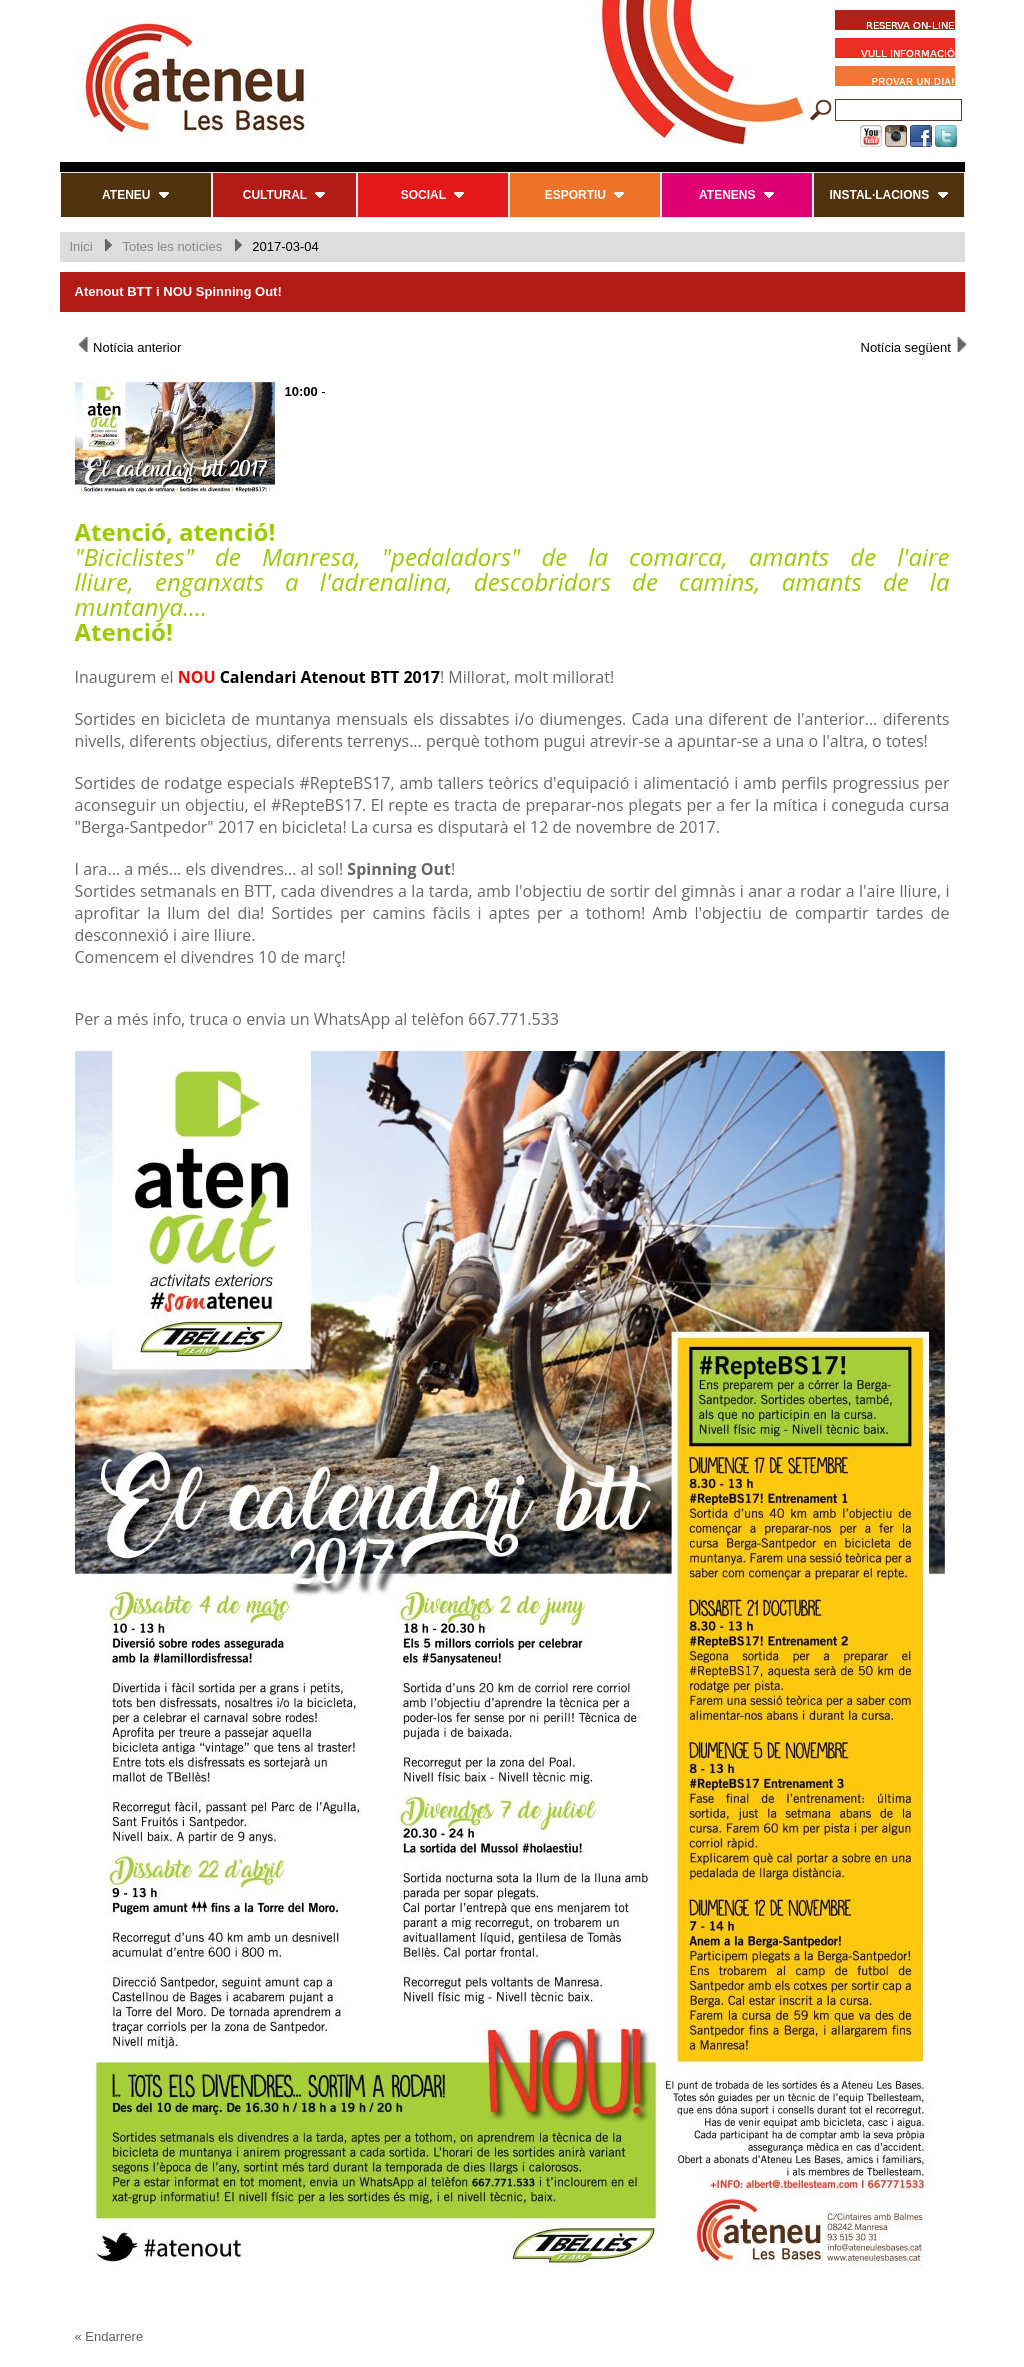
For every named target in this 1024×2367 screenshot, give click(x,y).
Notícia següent (915, 346)
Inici (81, 246)
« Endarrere (109, 2336)
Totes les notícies (172, 246)
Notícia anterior (128, 346)
